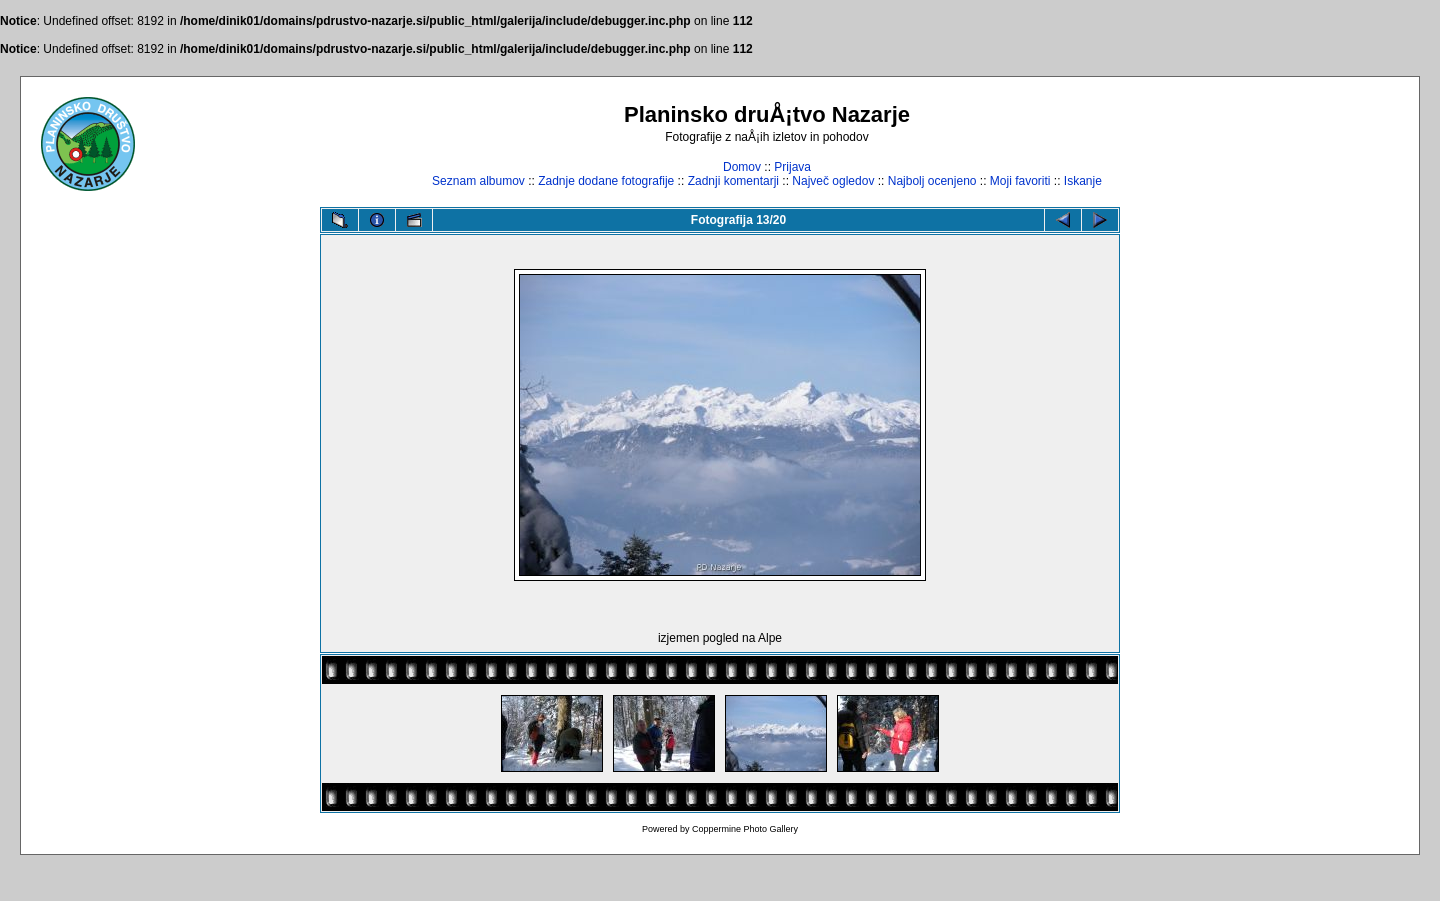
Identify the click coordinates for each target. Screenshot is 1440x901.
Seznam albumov (478, 181)
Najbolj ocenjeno (932, 181)
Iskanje (1083, 181)
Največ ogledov (833, 181)
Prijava (792, 167)
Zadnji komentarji (733, 181)
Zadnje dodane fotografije (606, 181)
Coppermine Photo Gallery (745, 829)
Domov (742, 167)
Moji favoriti (1020, 181)
